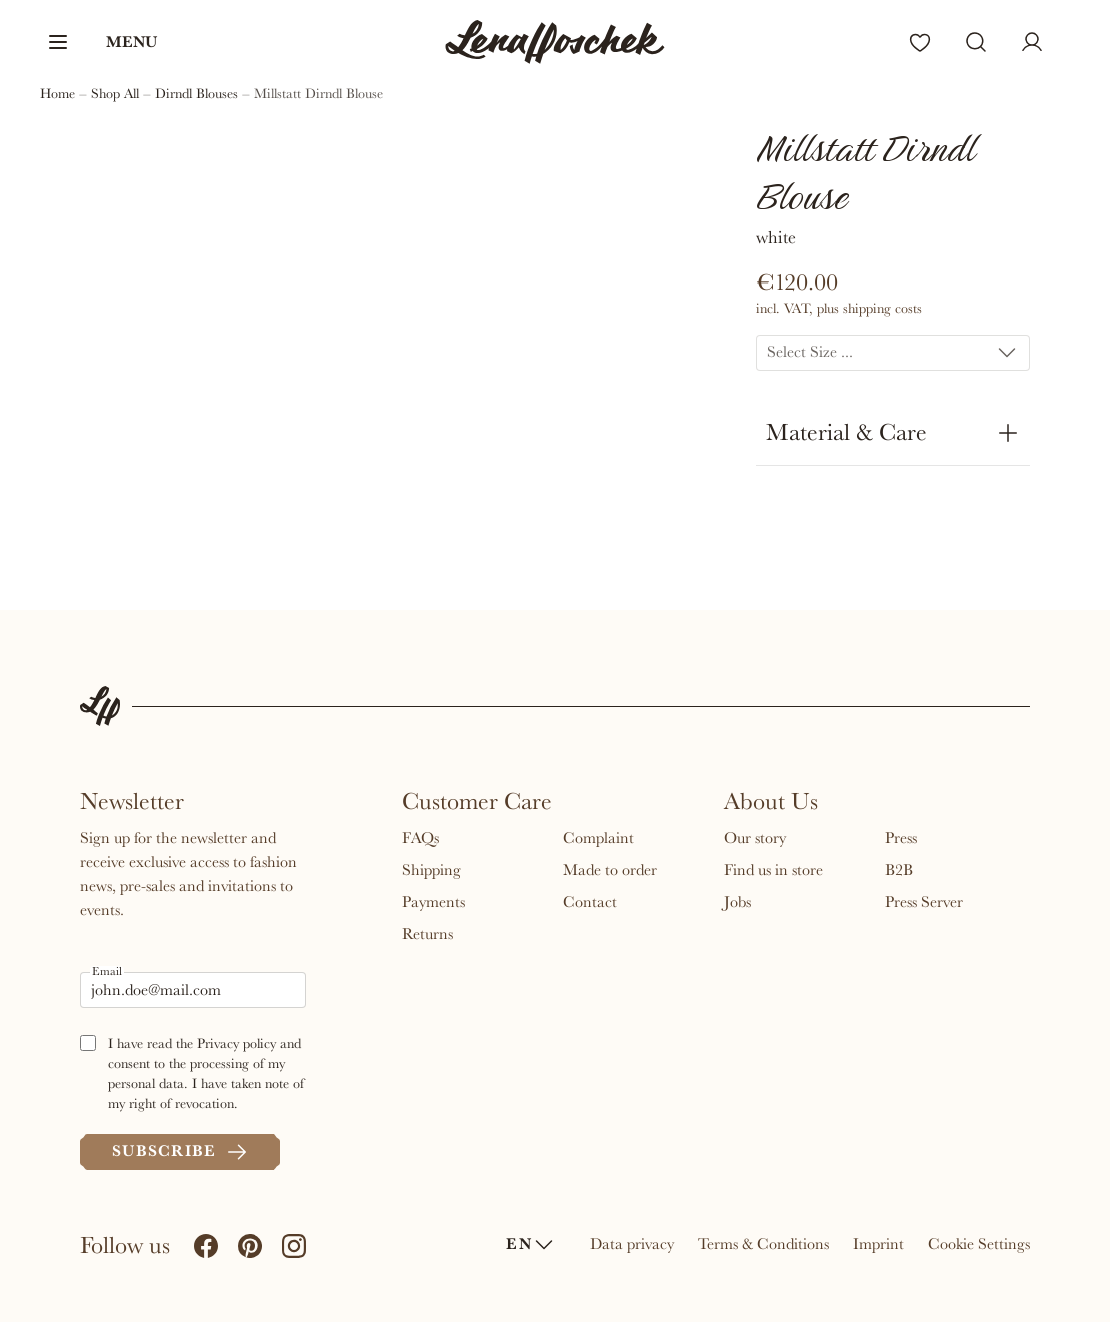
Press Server (924, 902)
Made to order (610, 870)
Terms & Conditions (763, 1244)
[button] (101, 42)
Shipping (431, 870)
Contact (590, 902)
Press (901, 838)
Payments (433, 902)
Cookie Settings (979, 1244)
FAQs (420, 838)
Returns (427, 934)
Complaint (598, 838)
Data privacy (632, 1244)
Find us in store (773, 870)
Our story (755, 838)
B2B (899, 870)
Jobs (737, 902)
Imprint (878, 1244)
